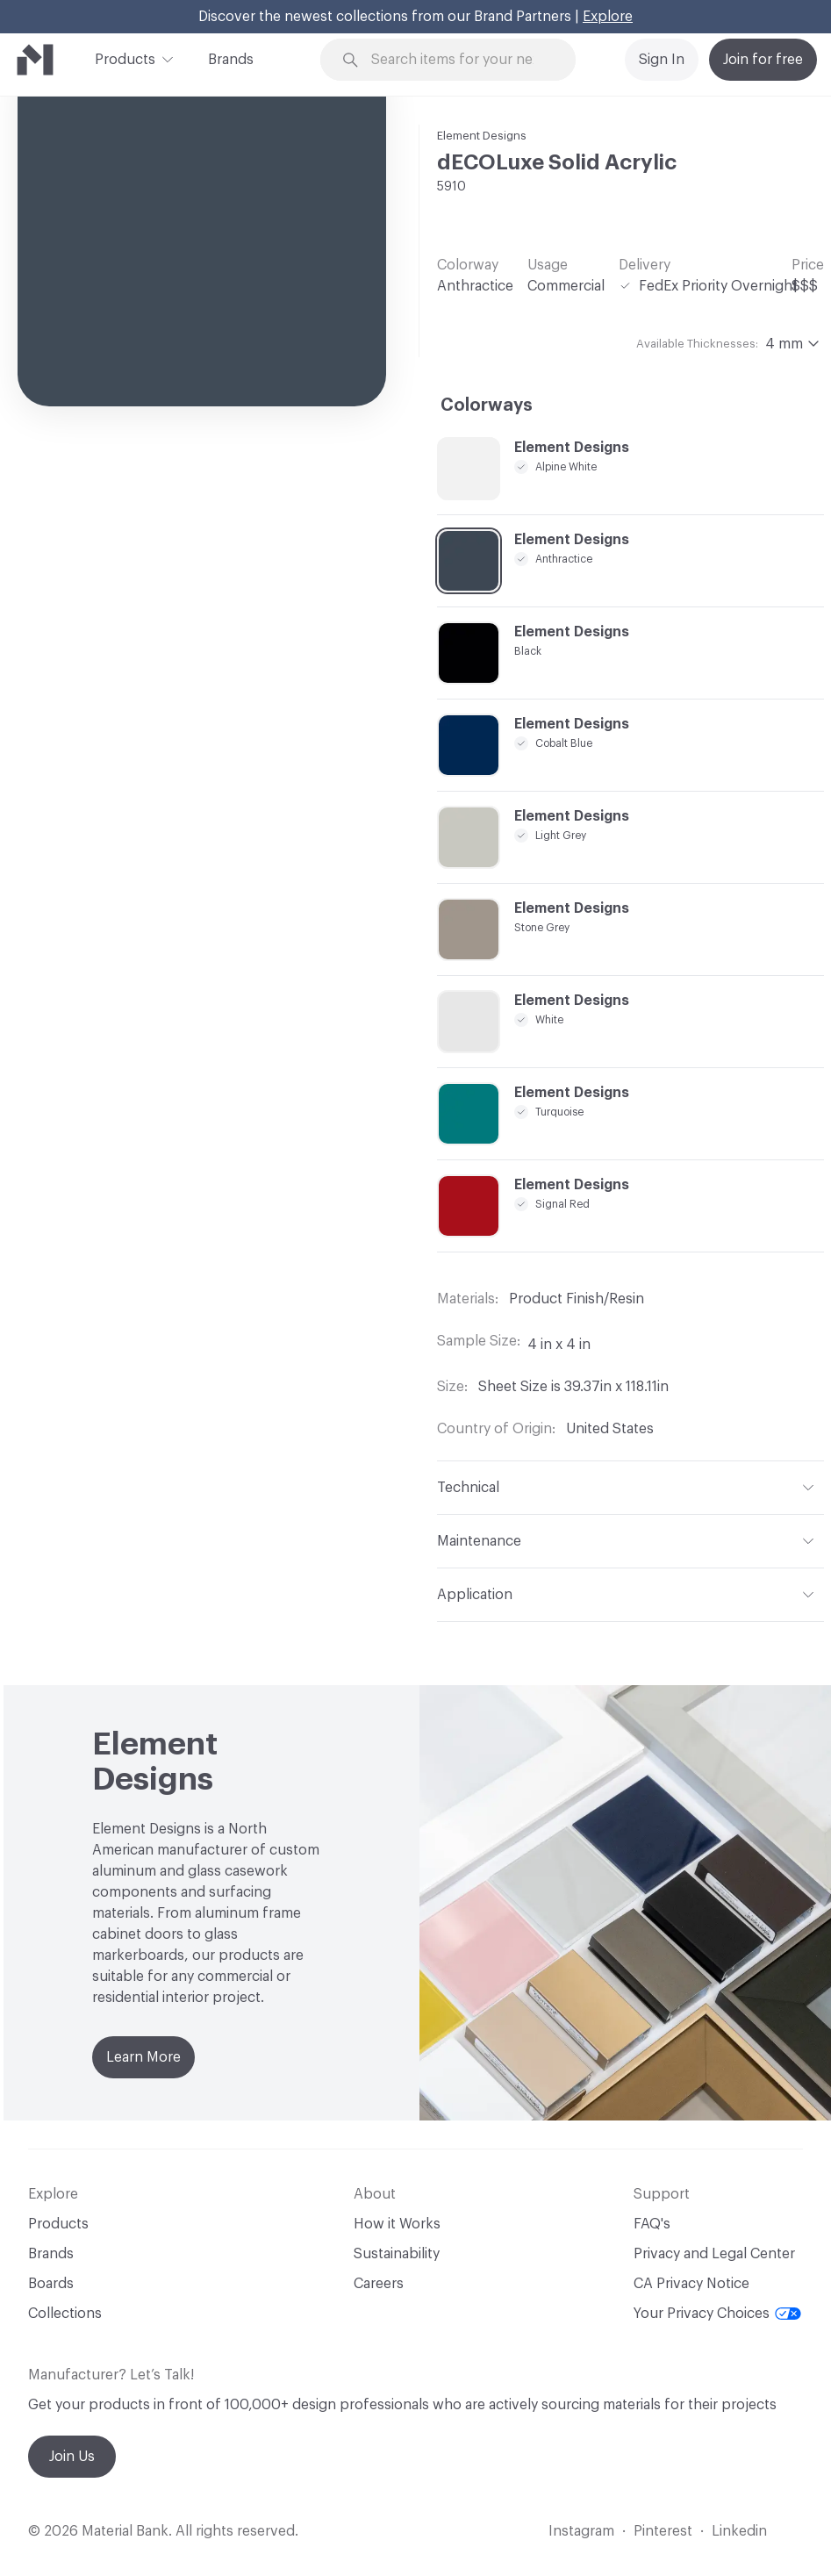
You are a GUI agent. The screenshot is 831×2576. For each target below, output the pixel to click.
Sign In (661, 60)
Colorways (487, 405)
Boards (51, 2284)
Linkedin (739, 2531)
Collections (65, 2314)
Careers (379, 2284)
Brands (231, 60)
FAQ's (652, 2224)
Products (125, 58)
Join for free (763, 60)
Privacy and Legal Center (714, 2254)
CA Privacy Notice (691, 2284)
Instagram (581, 2531)
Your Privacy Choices (717, 2313)
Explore (608, 17)
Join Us (72, 2457)
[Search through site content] (458, 60)
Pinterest (663, 2531)
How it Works (397, 2224)
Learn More (143, 2057)
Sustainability (397, 2254)
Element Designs (482, 135)
